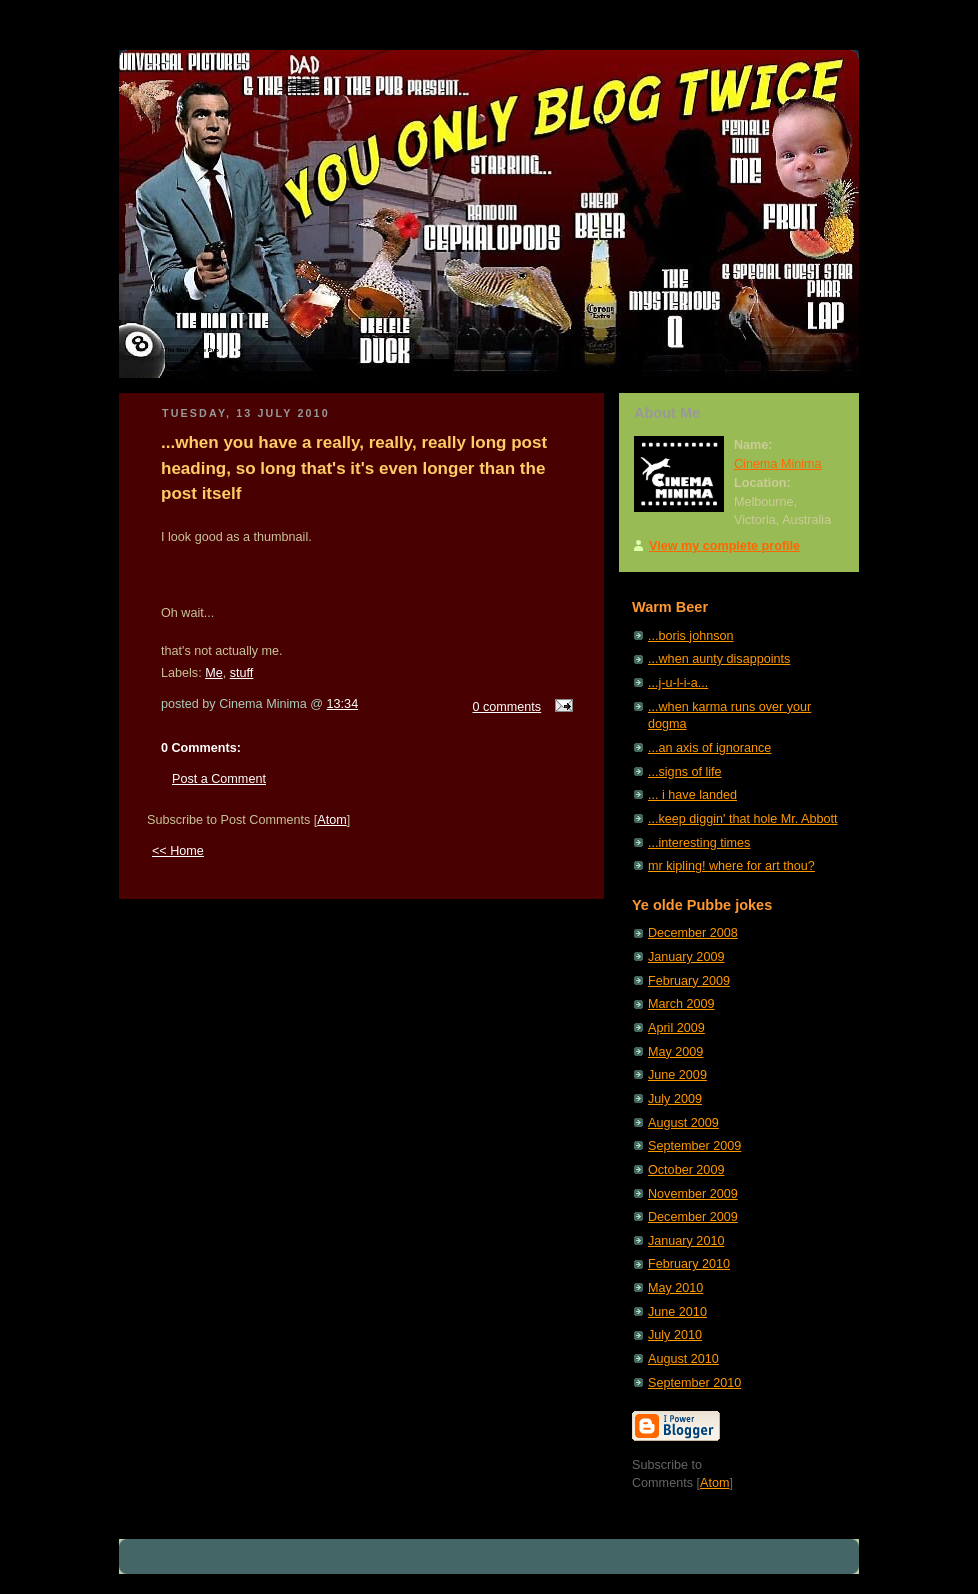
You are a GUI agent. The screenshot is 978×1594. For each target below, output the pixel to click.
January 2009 (686, 957)
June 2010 (677, 1312)
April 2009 (676, 1028)
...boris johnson (691, 636)
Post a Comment (219, 779)
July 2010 (675, 1335)
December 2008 (693, 933)
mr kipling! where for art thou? (731, 866)
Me (214, 673)
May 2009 (675, 1052)
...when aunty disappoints (719, 659)
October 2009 (686, 1170)
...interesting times (699, 843)
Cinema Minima (778, 464)
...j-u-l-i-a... (678, 683)
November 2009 (693, 1194)
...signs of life (685, 772)
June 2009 (677, 1075)
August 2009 (683, 1123)
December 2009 (693, 1217)
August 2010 (683, 1359)
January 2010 (686, 1241)
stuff (242, 673)
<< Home (178, 851)
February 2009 (689, 981)
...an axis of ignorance (709, 748)
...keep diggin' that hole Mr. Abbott (743, 819)
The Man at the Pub (191, 350)
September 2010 (694, 1383)
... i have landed (692, 795)
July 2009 (675, 1099)
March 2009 (681, 1004)
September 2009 (694, 1146)
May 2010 (675, 1288)
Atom (331, 820)
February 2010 (689, 1264)
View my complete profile (724, 546)
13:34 (343, 704)
